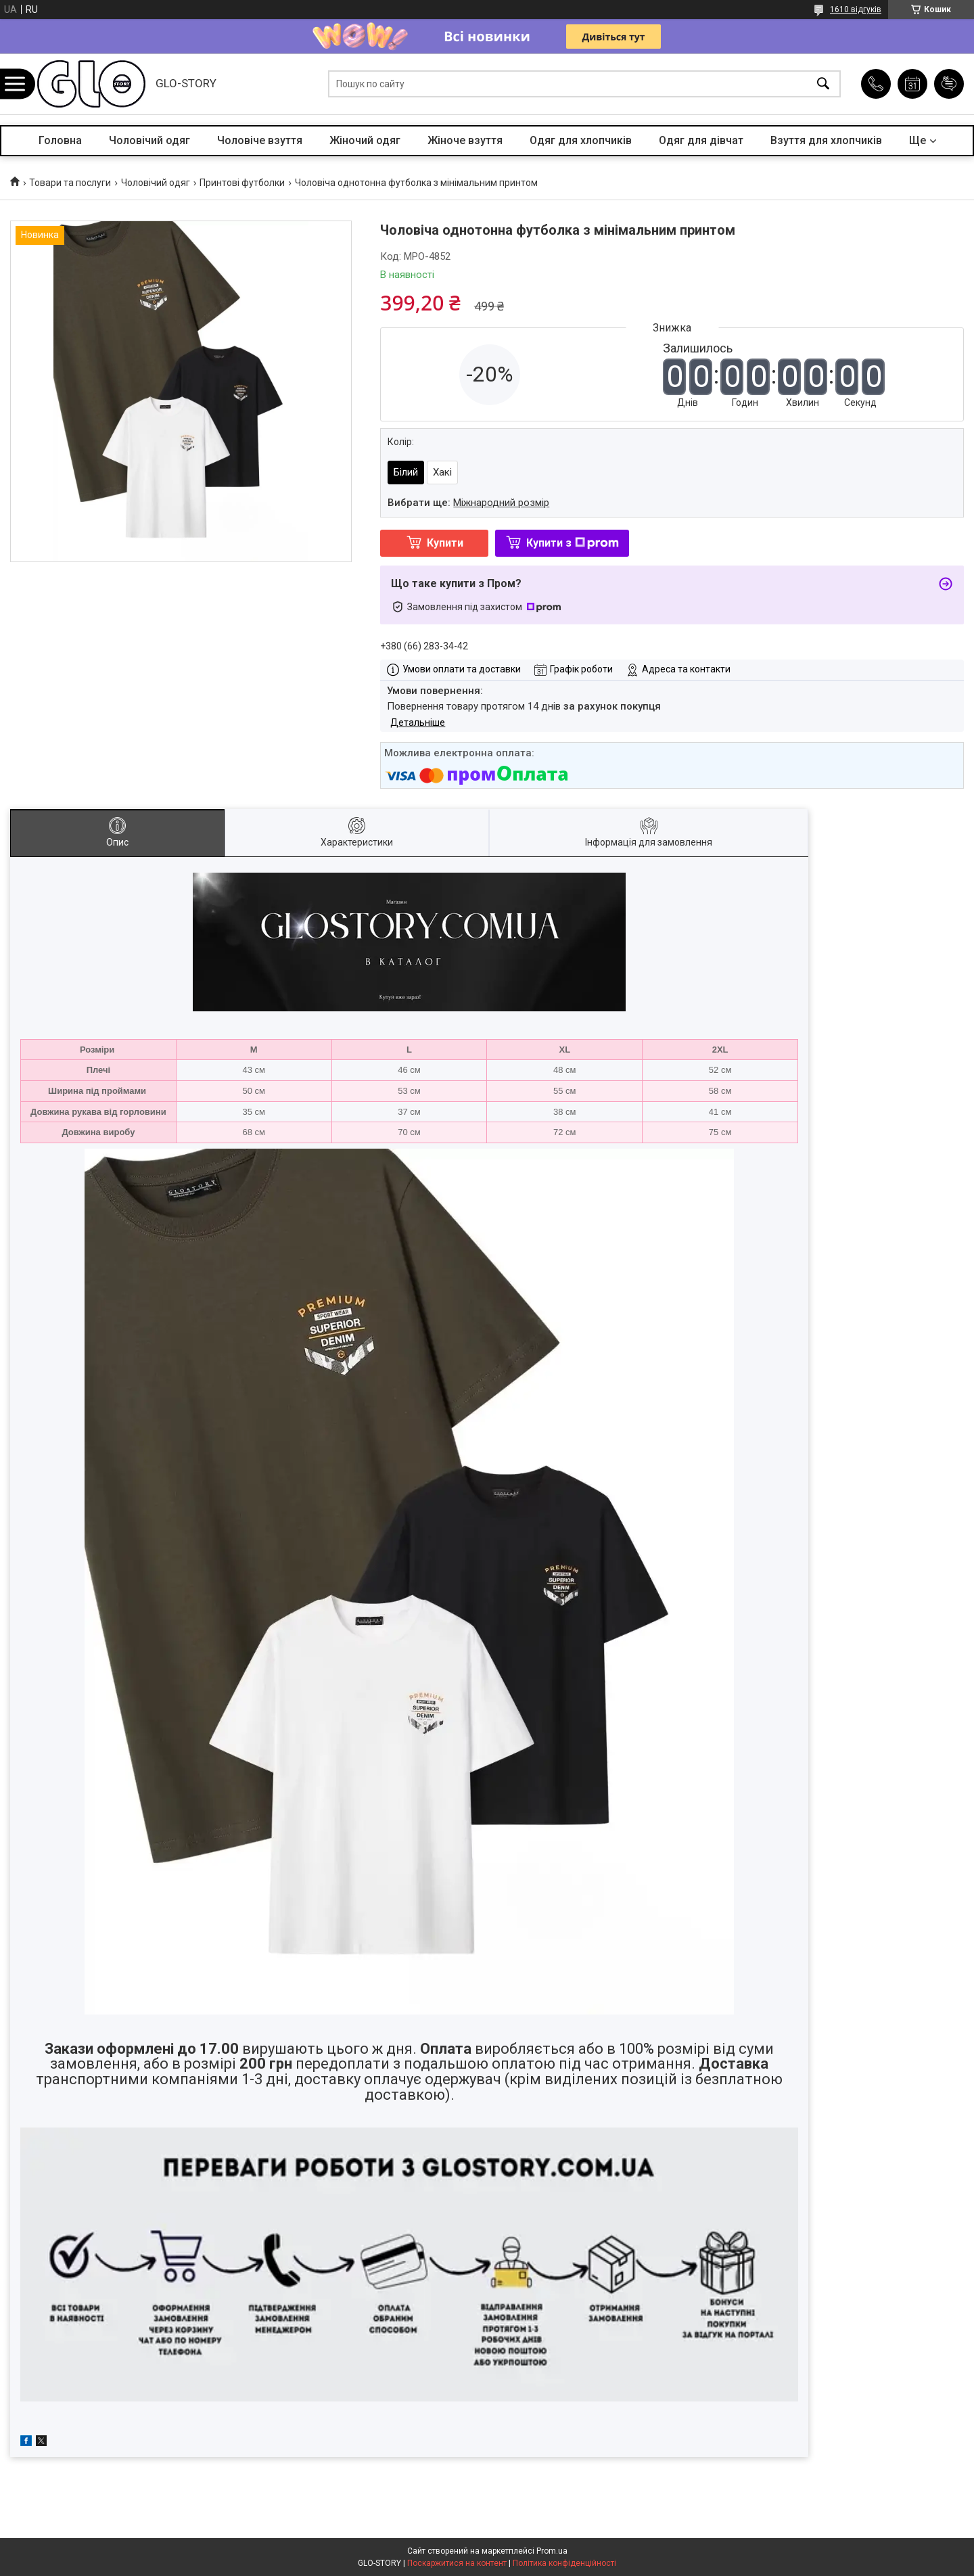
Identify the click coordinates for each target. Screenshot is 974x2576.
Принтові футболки (242, 182)
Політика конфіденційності (564, 2563)
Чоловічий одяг (149, 140)
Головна (60, 140)
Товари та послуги (70, 182)
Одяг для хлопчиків (581, 140)
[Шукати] (823, 84)
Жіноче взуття (465, 140)
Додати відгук (949, 84)
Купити (445, 542)
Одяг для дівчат (701, 140)
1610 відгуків (855, 9)
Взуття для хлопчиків (826, 140)
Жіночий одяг (364, 140)
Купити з (572, 542)
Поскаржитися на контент (457, 2563)
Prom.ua (551, 2551)
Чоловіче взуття (259, 140)
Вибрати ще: (468, 503)
